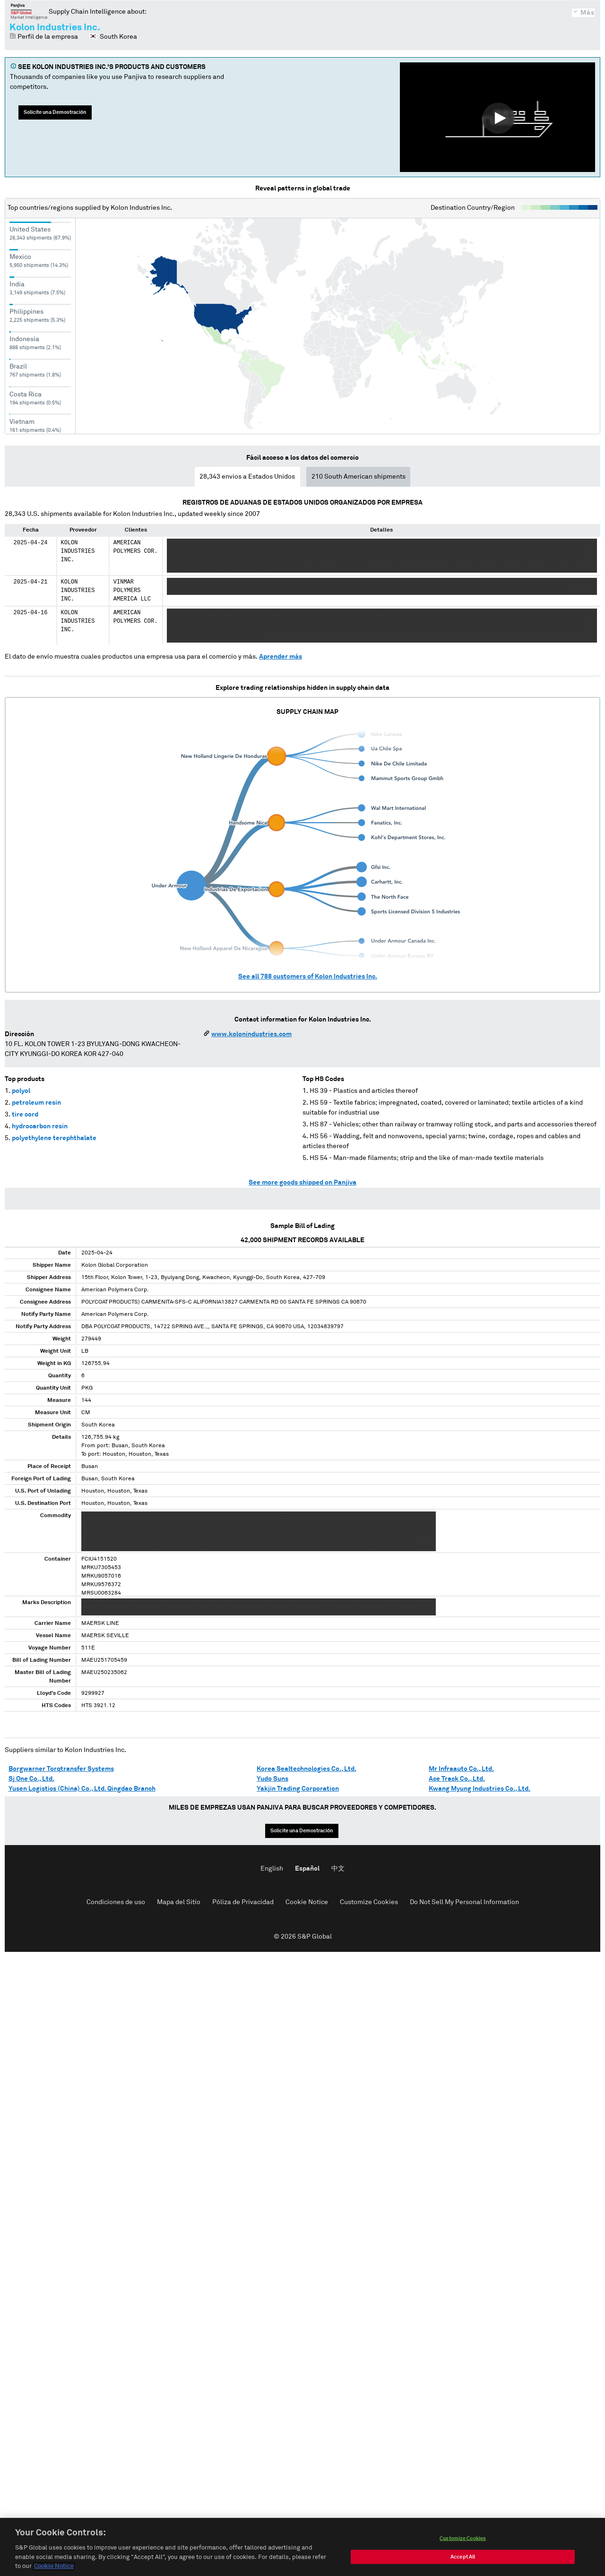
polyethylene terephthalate (54, 1138)
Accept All (462, 2556)
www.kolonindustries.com (251, 1034)
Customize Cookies (369, 1902)
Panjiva (29, 11)
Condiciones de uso (115, 1902)
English (271, 1868)
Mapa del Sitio (178, 1902)
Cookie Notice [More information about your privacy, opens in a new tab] (54, 2566)
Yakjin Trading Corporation (298, 1789)
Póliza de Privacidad (243, 1902)
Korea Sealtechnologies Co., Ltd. (306, 1769)
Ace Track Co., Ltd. (457, 1779)
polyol (21, 1091)
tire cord (25, 1114)
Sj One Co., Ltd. (31, 1779)
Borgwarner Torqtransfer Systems (61, 1769)
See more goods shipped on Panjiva (302, 1182)
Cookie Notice (306, 1902)
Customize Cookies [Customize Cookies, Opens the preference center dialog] (463, 2538)
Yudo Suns (272, 1779)
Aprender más (280, 656)
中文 (338, 1868)
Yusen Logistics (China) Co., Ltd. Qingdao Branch (82, 1789)
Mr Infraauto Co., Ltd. (461, 1769)
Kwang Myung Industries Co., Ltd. (479, 1789)
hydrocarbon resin (40, 1126)
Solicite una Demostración (55, 112)
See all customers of (307, 976)
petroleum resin (36, 1102)
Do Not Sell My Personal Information (464, 1902)
